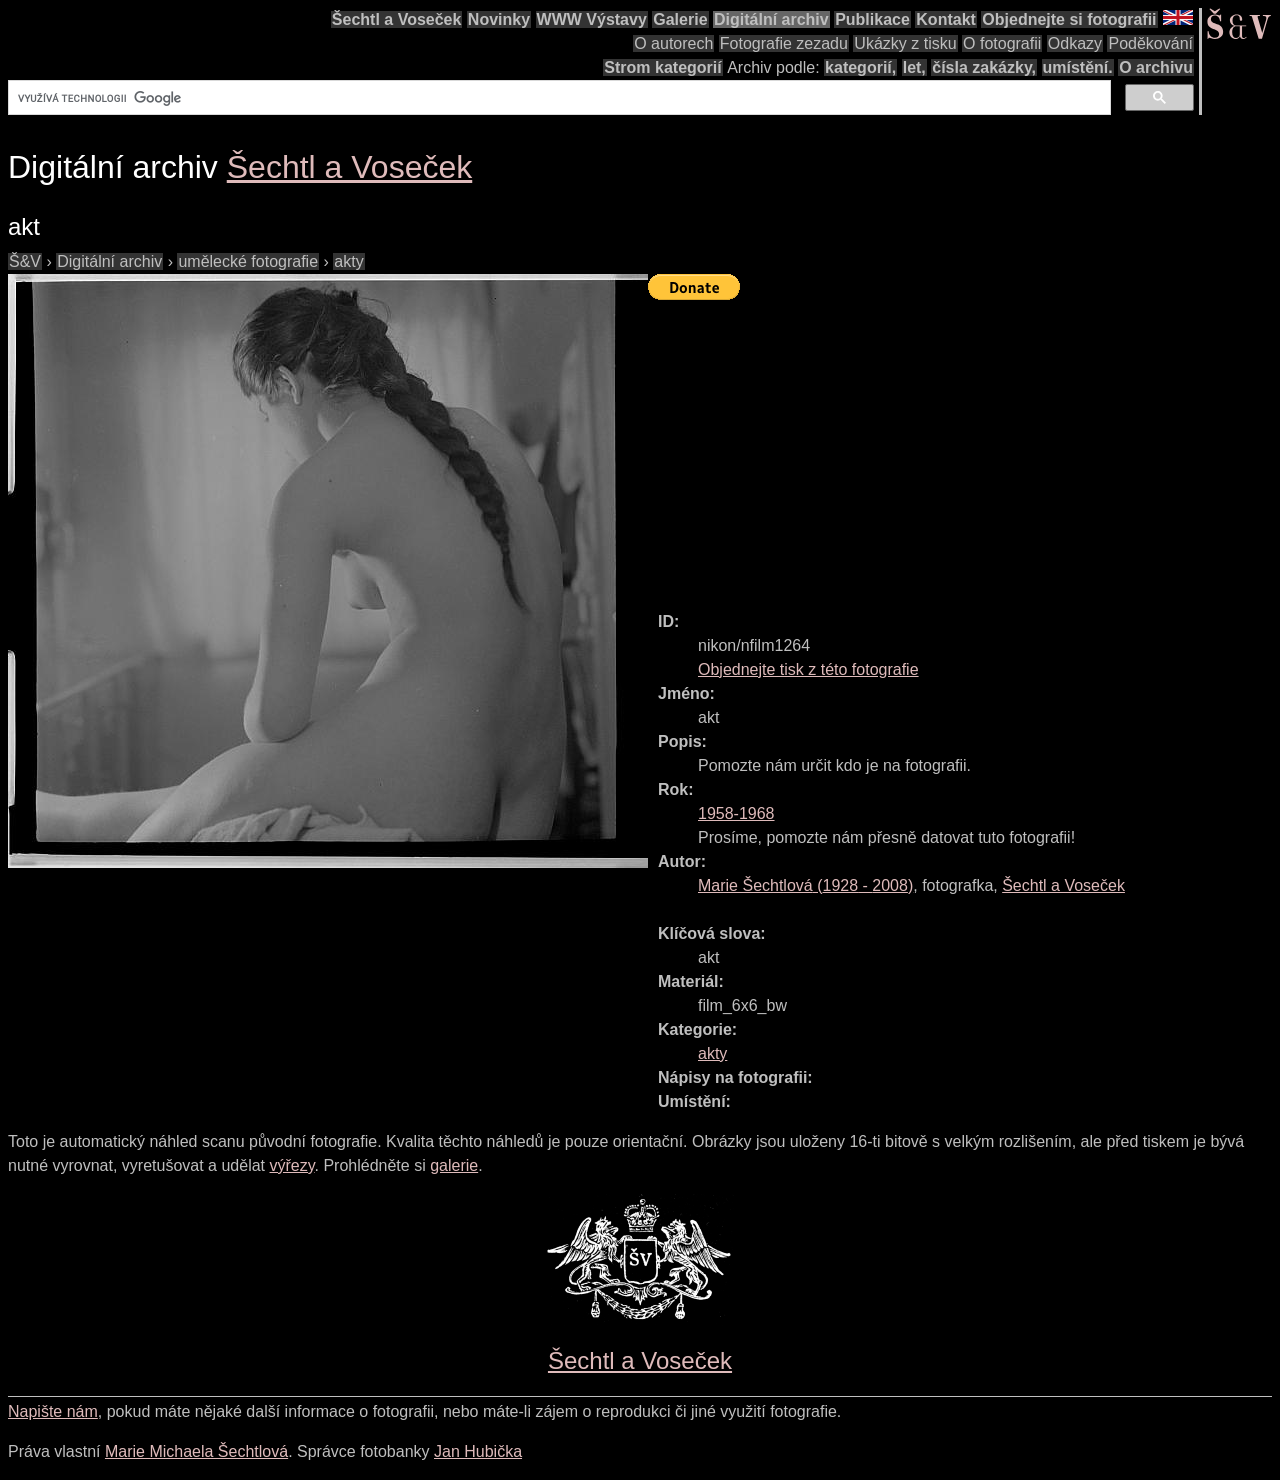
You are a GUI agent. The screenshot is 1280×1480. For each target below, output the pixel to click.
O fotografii (1002, 43)
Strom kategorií (662, 67)
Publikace (872, 19)
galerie (454, 1165)
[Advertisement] (964, 447)
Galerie (680, 19)
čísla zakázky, (984, 67)
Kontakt (946, 19)
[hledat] (557, 98)
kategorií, (860, 67)
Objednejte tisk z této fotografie (808, 669)
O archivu (1156, 67)
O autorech (673, 43)
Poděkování (1150, 43)
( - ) (805, 885)
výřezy (291, 1165)
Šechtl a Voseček (397, 19)
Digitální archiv (771, 19)
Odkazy (1075, 43)
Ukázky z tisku (905, 43)
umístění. (1078, 67)
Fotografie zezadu (784, 43)
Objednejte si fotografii (1069, 19)
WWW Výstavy (592, 19)
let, (914, 67)
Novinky (499, 19)
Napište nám (53, 1411)
